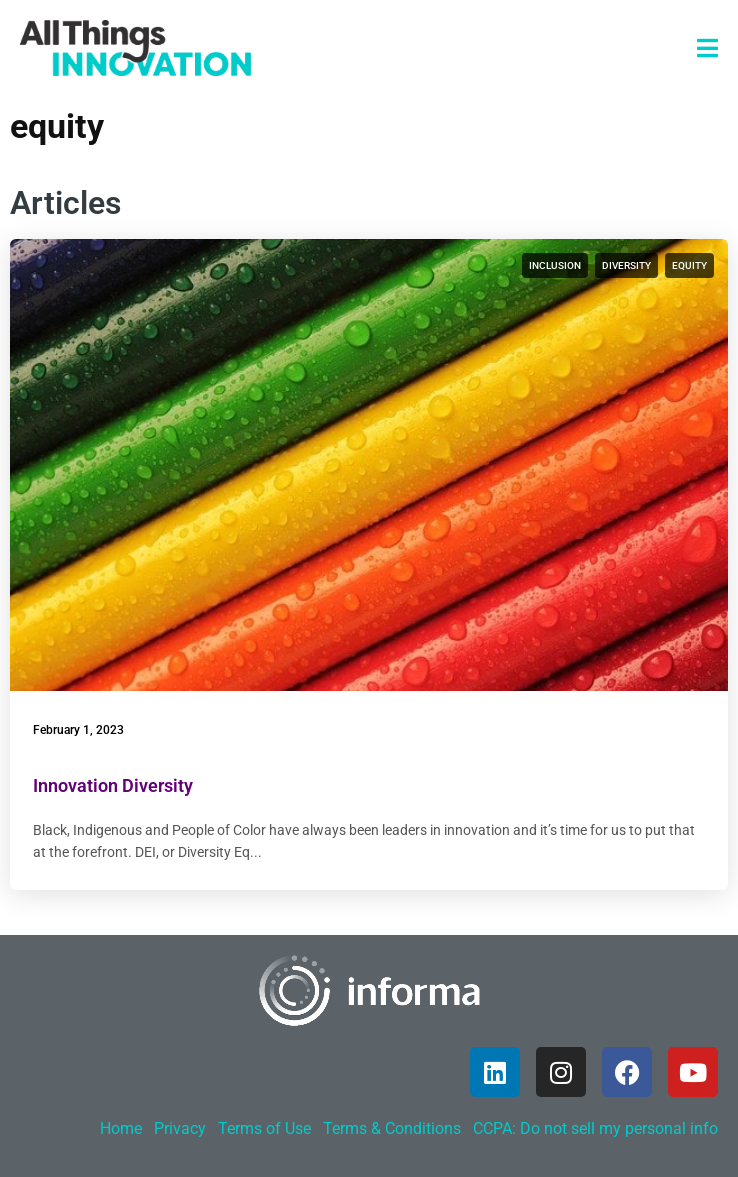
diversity (626, 265)
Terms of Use (264, 1128)
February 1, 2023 (78, 730)
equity (689, 265)
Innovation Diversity (113, 785)
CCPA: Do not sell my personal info (595, 1128)
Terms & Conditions (392, 1128)
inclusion (555, 265)
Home (121, 1128)
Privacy (180, 1128)
